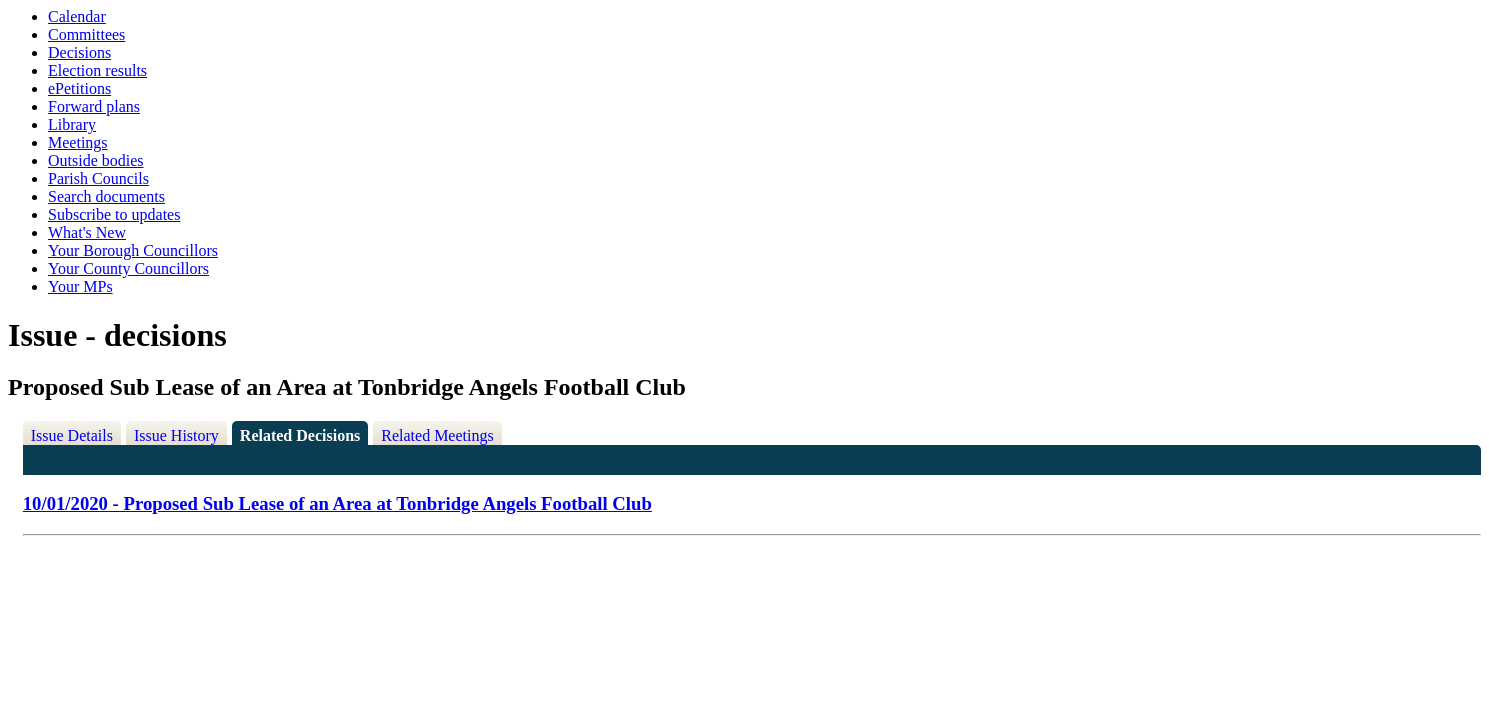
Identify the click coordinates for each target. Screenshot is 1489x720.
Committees (86, 34)
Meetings (78, 142)
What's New (87, 232)
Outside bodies (96, 160)
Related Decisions (300, 435)
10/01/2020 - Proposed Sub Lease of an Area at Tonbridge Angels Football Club (337, 503)
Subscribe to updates (114, 214)
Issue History (176, 435)
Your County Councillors (128, 268)
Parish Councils (98, 178)
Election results (97, 70)
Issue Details (72, 435)
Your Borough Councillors (133, 250)
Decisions (79, 52)
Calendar (77, 16)
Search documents (106, 196)
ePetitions (79, 88)
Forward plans (94, 106)
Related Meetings (437, 435)
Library (72, 124)
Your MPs (80, 286)
